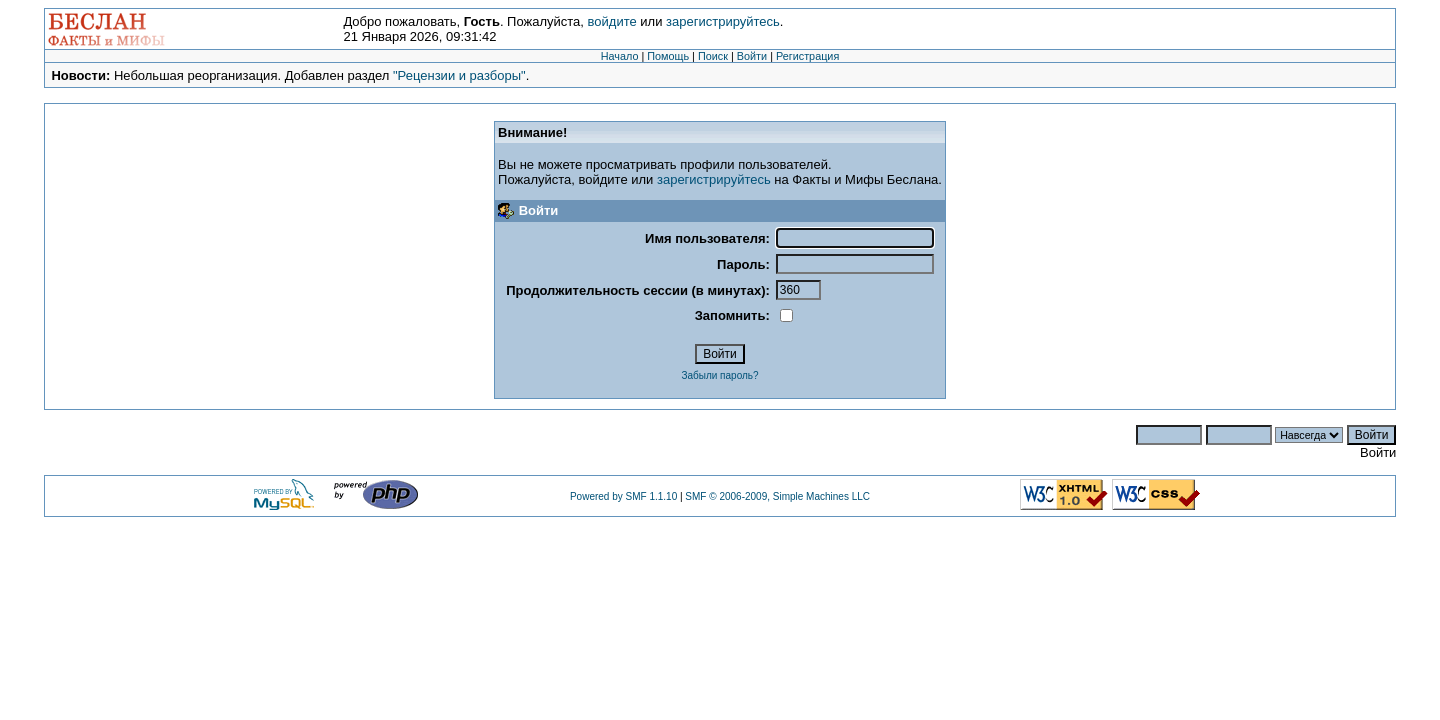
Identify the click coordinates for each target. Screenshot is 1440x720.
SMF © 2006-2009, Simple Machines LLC (777, 496)
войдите (612, 21)
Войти (752, 56)
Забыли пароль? (719, 375)
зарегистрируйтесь (723, 21)
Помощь (668, 56)
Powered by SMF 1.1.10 (623, 496)
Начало (620, 56)
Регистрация (807, 56)
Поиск (713, 56)
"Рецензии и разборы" (459, 75)
